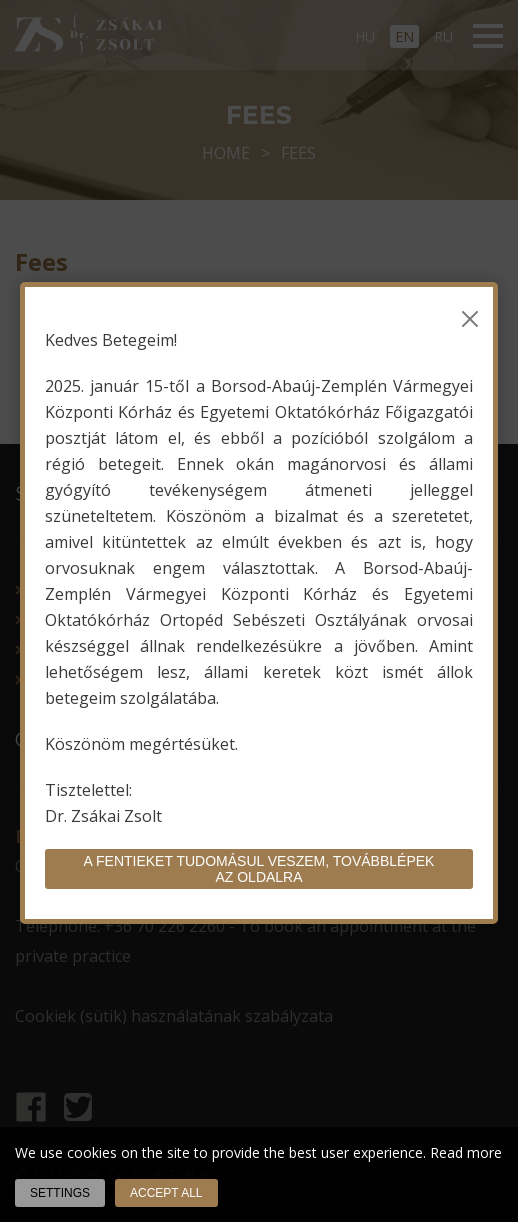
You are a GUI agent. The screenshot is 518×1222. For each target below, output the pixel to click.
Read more (466, 1152)
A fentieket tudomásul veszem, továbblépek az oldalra (259, 869)
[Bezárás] (470, 319)
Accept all (166, 1193)
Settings (60, 1193)
